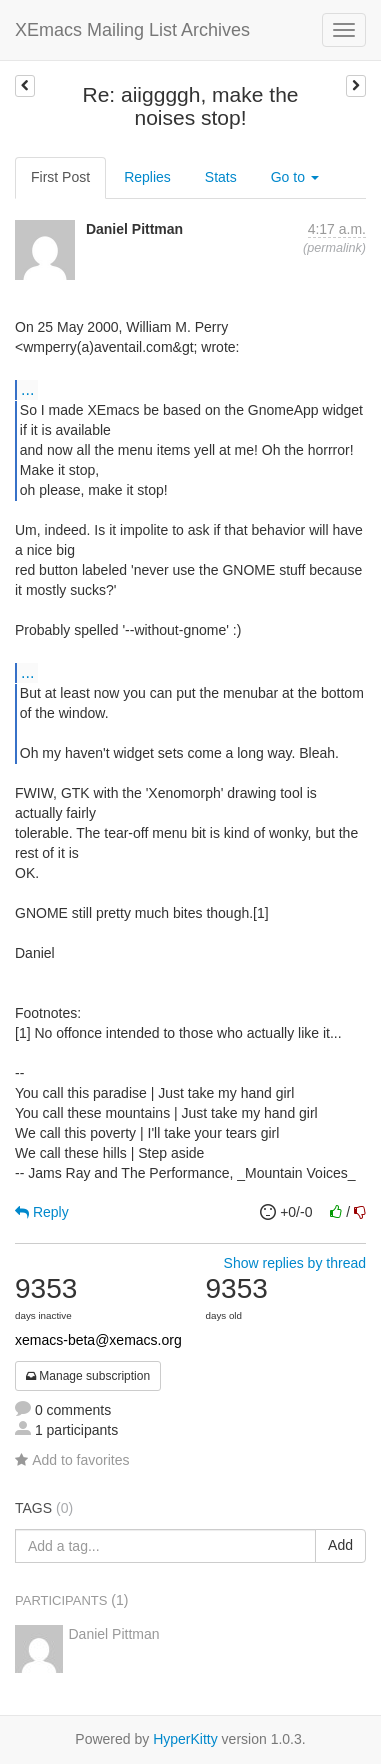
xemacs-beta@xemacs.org (98, 1340)
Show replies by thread (295, 1263)
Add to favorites (72, 1460)
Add (340, 1545)
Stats (221, 177)
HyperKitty (185, 1739)
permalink (334, 248)
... (27, 389)
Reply (42, 1212)
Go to (295, 177)
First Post (60, 177)
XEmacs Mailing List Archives (132, 30)
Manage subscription (88, 1376)
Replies (147, 177)
